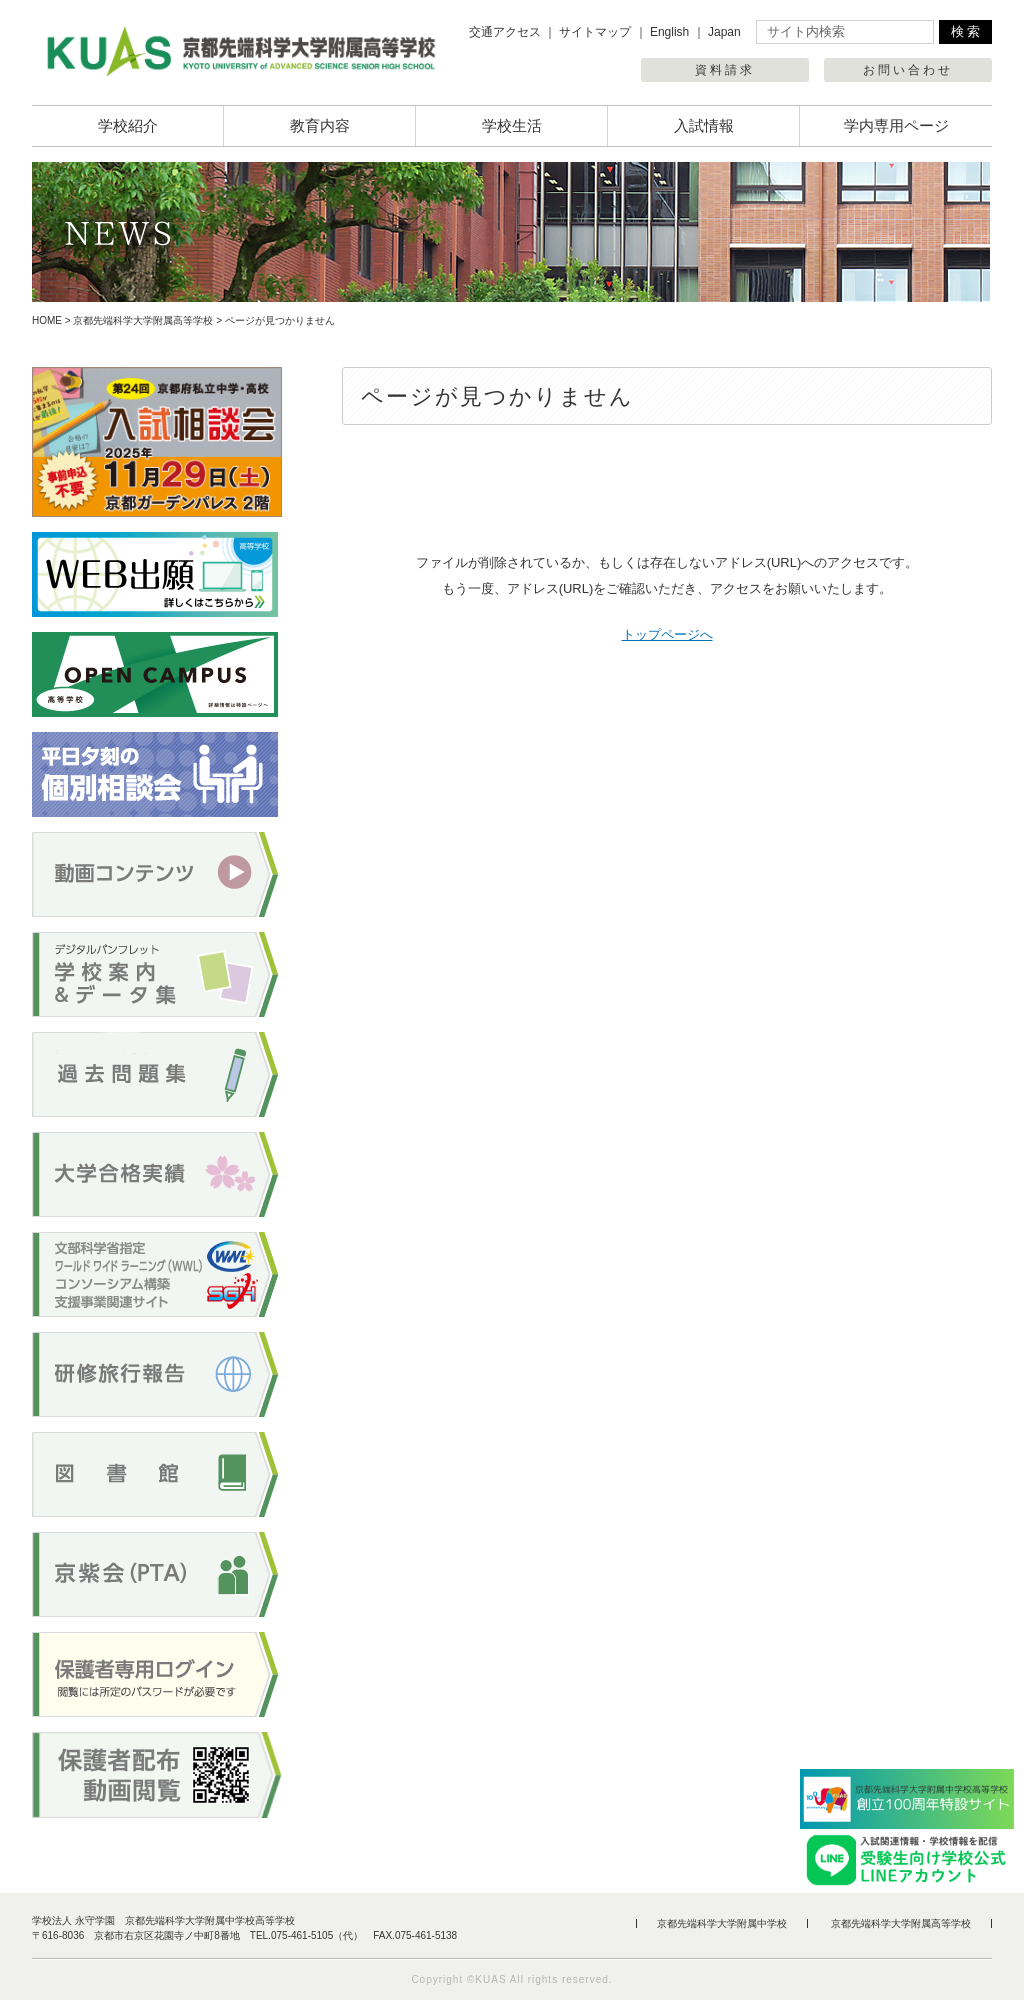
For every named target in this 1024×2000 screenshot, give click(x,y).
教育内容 (320, 125)
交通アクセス (505, 32)
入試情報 (704, 125)
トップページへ (667, 634)
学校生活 (512, 125)
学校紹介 (128, 125)
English (669, 32)
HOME (47, 320)
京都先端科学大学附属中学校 (722, 1923)
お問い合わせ (908, 70)
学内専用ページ (896, 125)
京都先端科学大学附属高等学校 (143, 320)
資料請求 (725, 70)
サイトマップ (595, 32)
